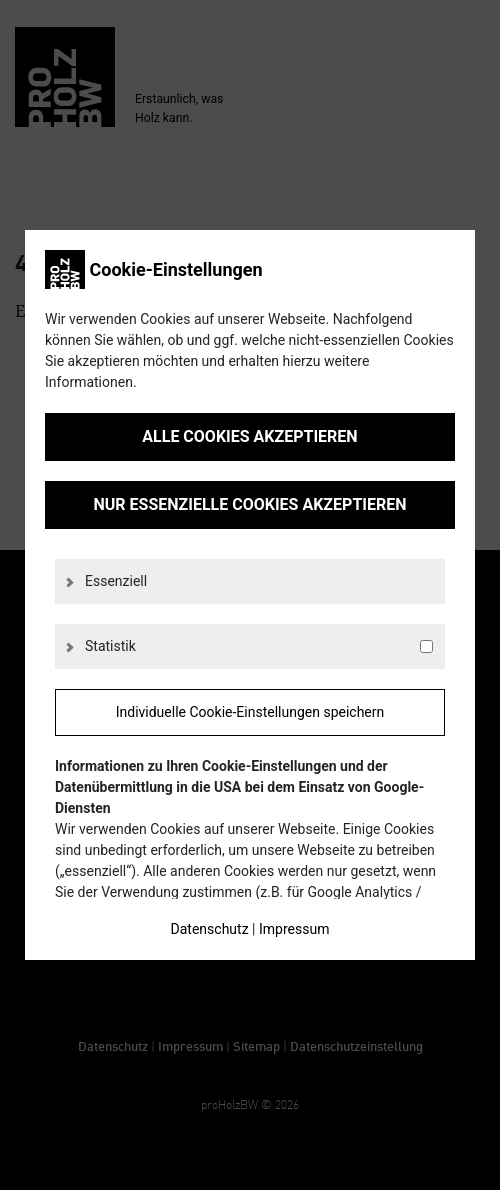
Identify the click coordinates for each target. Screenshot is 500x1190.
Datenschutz (210, 929)
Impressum (294, 929)
